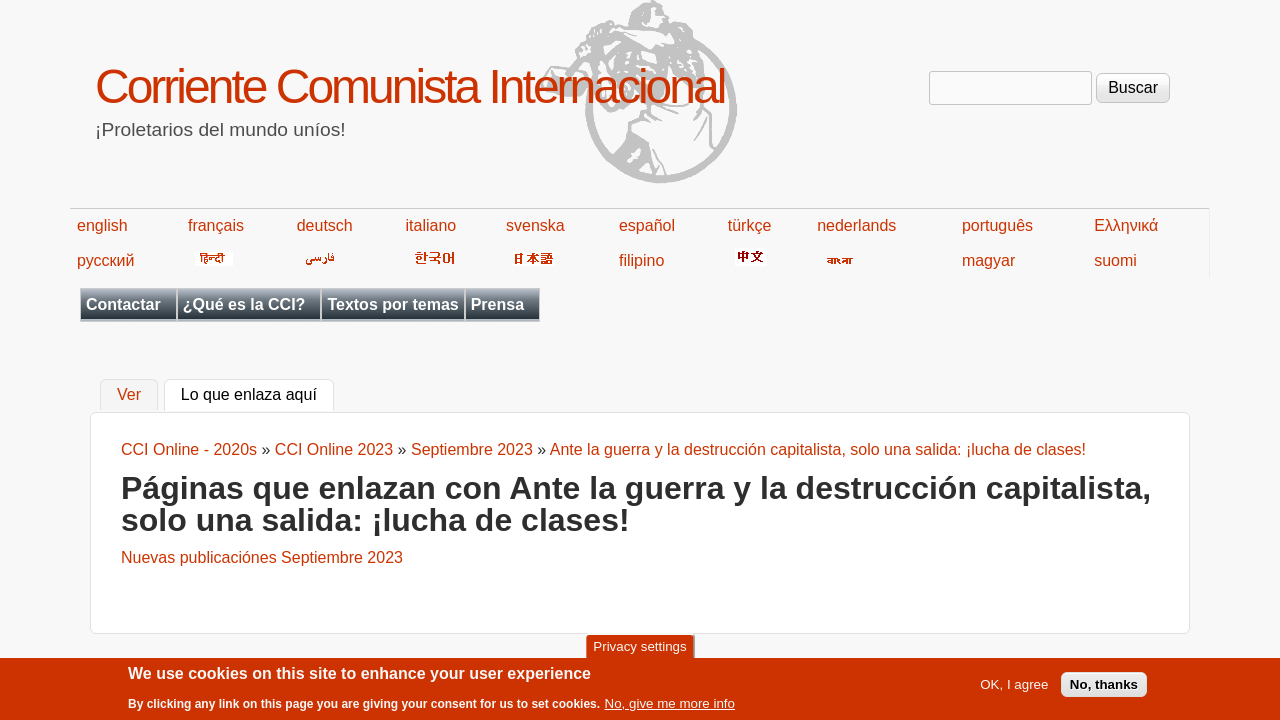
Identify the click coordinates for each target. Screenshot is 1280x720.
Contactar (123, 304)
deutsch (325, 225)
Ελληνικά (1126, 225)
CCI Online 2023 (334, 449)
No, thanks (1104, 688)
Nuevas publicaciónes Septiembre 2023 (262, 557)
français (216, 225)
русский (105, 260)
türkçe (750, 225)
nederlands (856, 225)
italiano (431, 225)
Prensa (497, 304)
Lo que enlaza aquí (257, 393)
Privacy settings (639, 651)
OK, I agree (1014, 688)
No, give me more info (670, 707)
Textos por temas (392, 304)
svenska (535, 225)
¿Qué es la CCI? (244, 304)
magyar (988, 260)
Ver (129, 395)
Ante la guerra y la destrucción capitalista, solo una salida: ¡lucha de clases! (818, 449)
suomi (1115, 260)
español (647, 225)
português (997, 225)
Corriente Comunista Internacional (409, 86)
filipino (641, 260)
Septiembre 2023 (472, 449)
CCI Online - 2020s (189, 449)
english (102, 225)
